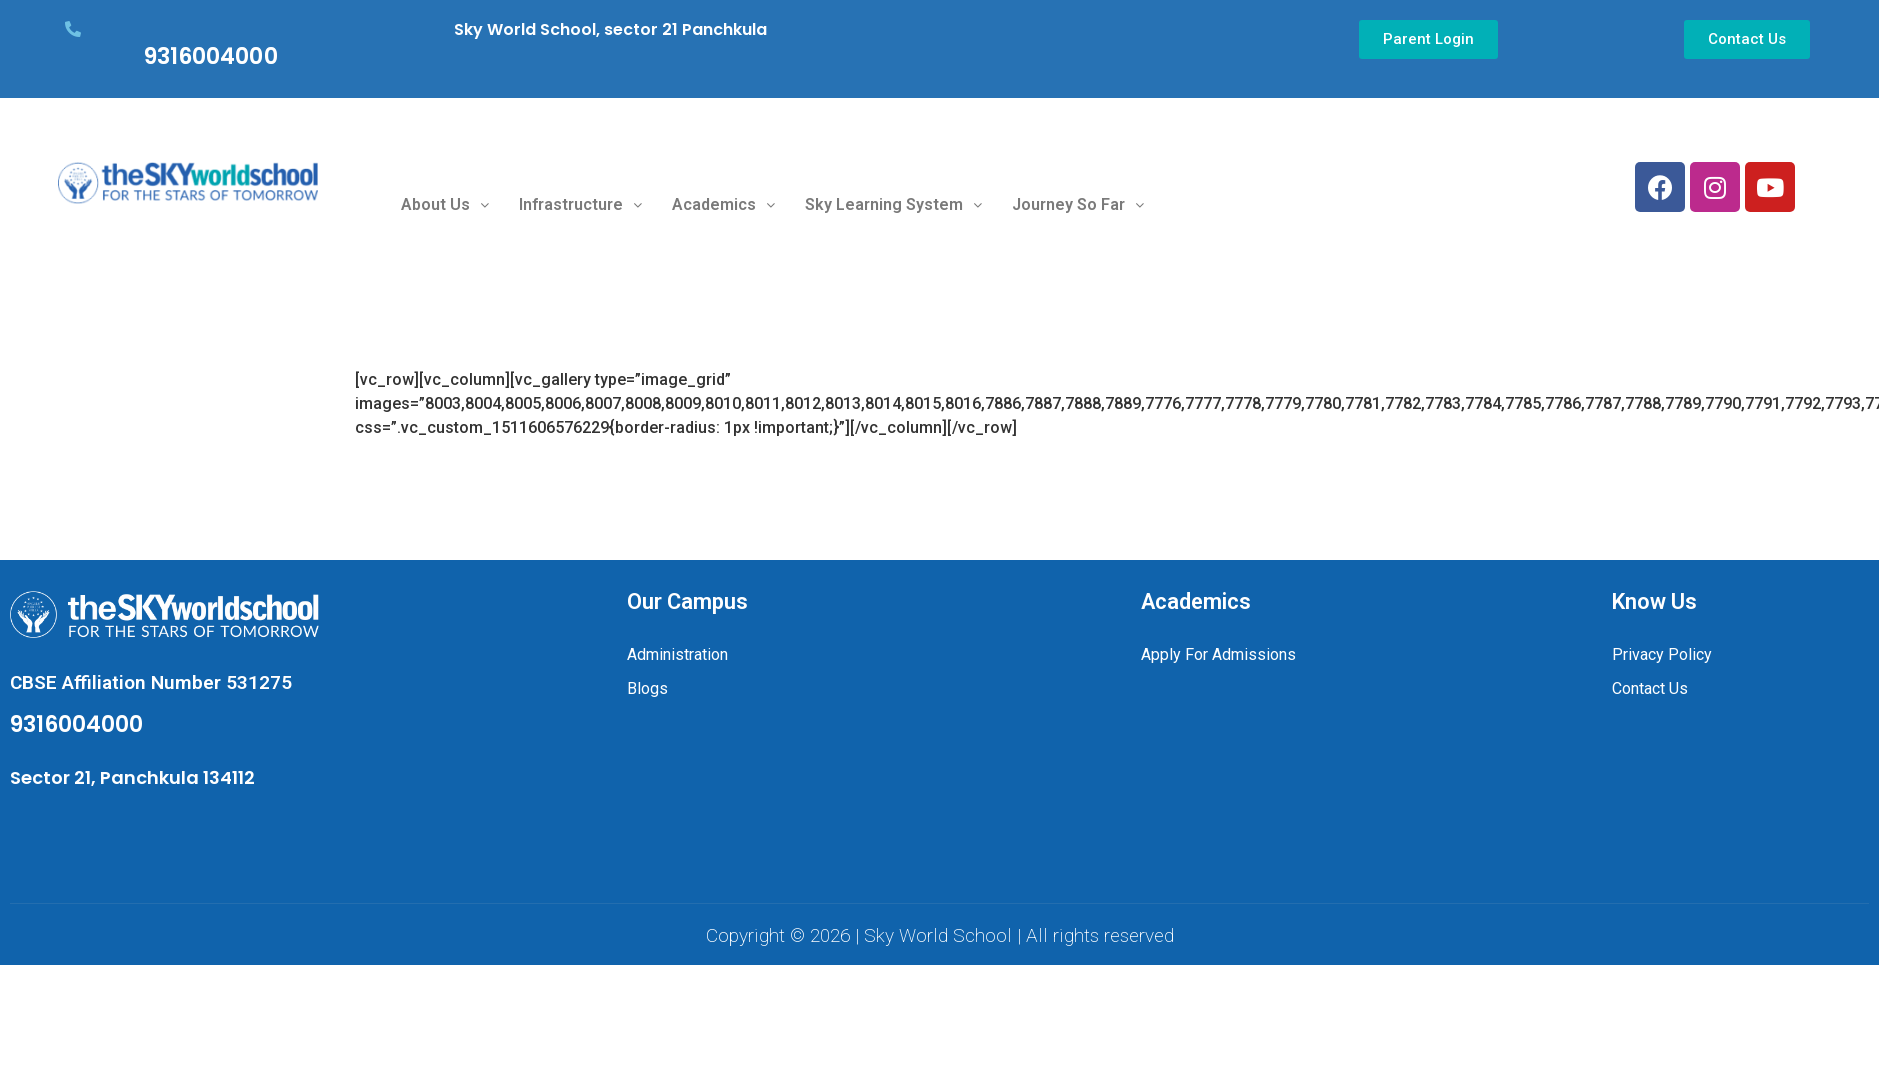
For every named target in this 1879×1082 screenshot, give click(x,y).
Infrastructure (580, 204)
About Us (445, 204)
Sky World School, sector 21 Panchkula (610, 29)
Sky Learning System (893, 204)
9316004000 (211, 56)
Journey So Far (1078, 204)
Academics (723, 204)
